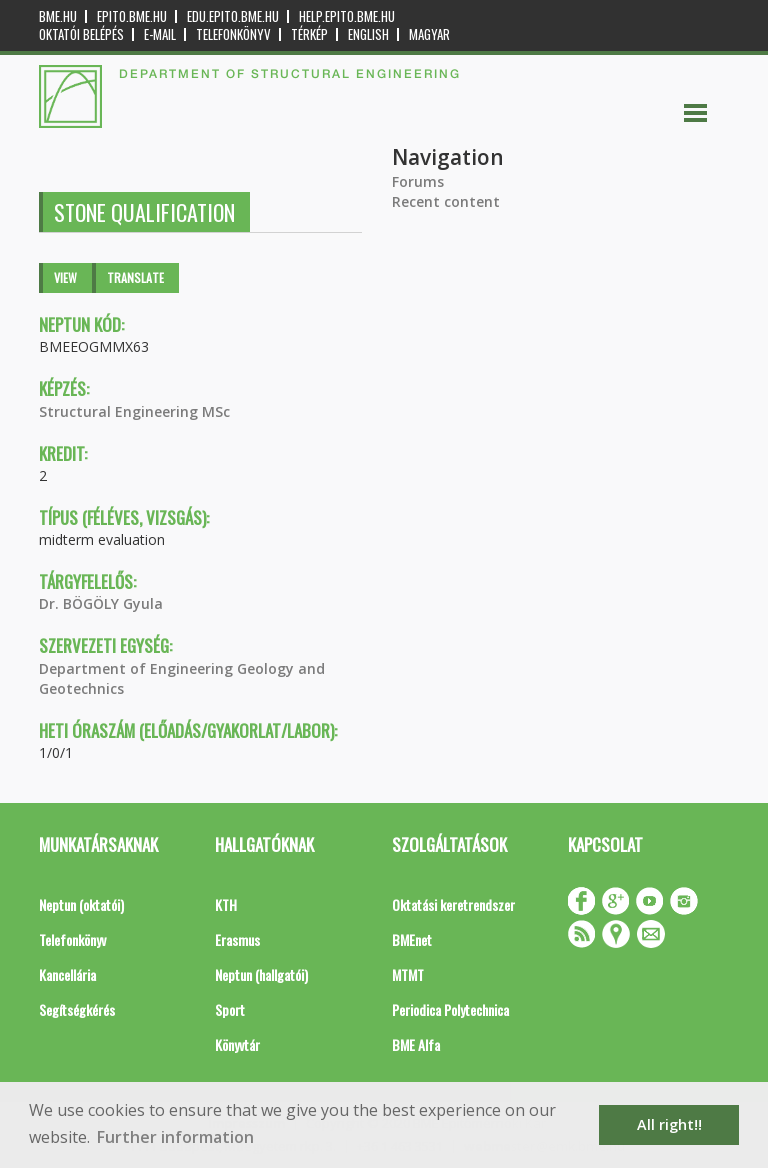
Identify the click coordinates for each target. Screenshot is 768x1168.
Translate (135, 277)
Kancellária (67, 974)
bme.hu (58, 16)
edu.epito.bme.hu (233, 16)
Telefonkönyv (233, 34)
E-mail (160, 34)
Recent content (446, 201)
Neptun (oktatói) (81, 904)
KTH (226, 904)
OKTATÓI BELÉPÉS (81, 34)
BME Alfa (416, 1044)
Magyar (429, 34)
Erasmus (237, 939)
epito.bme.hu (132, 16)
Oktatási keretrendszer (453, 904)
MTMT (408, 974)
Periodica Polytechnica (450, 1009)
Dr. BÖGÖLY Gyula (101, 603)
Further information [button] (175, 1137)
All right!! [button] (669, 1124)
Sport (230, 1009)
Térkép (309, 34)
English (368, 34)
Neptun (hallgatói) (261, 974)
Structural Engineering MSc (134, 411)
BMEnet (412, 939)
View (65, 277)
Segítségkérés (77, 1009)
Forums (418, 181)
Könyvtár (237, 1044)
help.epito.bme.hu (347, 16)
